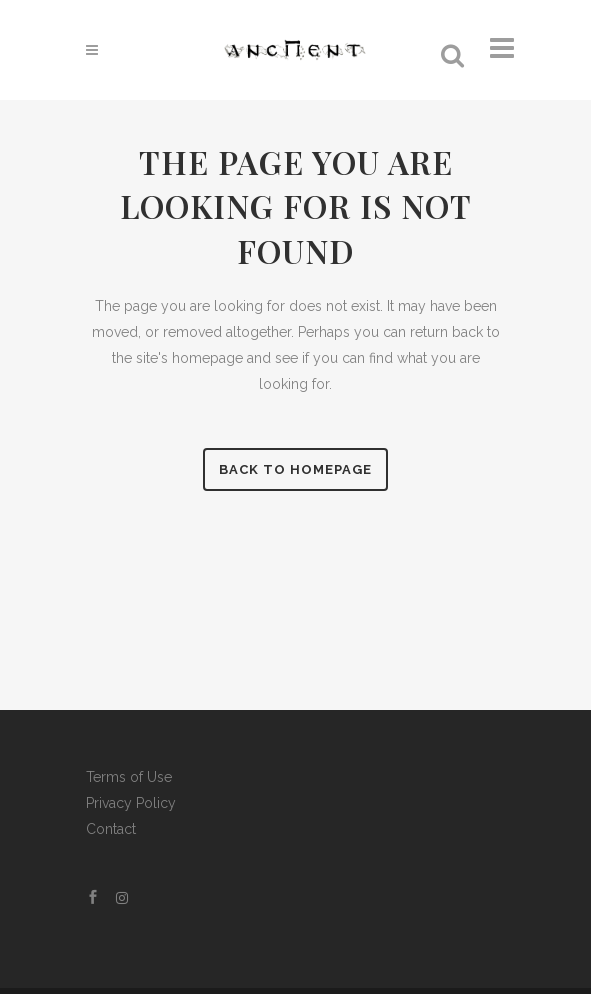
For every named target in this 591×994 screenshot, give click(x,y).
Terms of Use (129, 777)
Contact (111, 829)
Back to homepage (295, 469)
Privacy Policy (131, 803)
